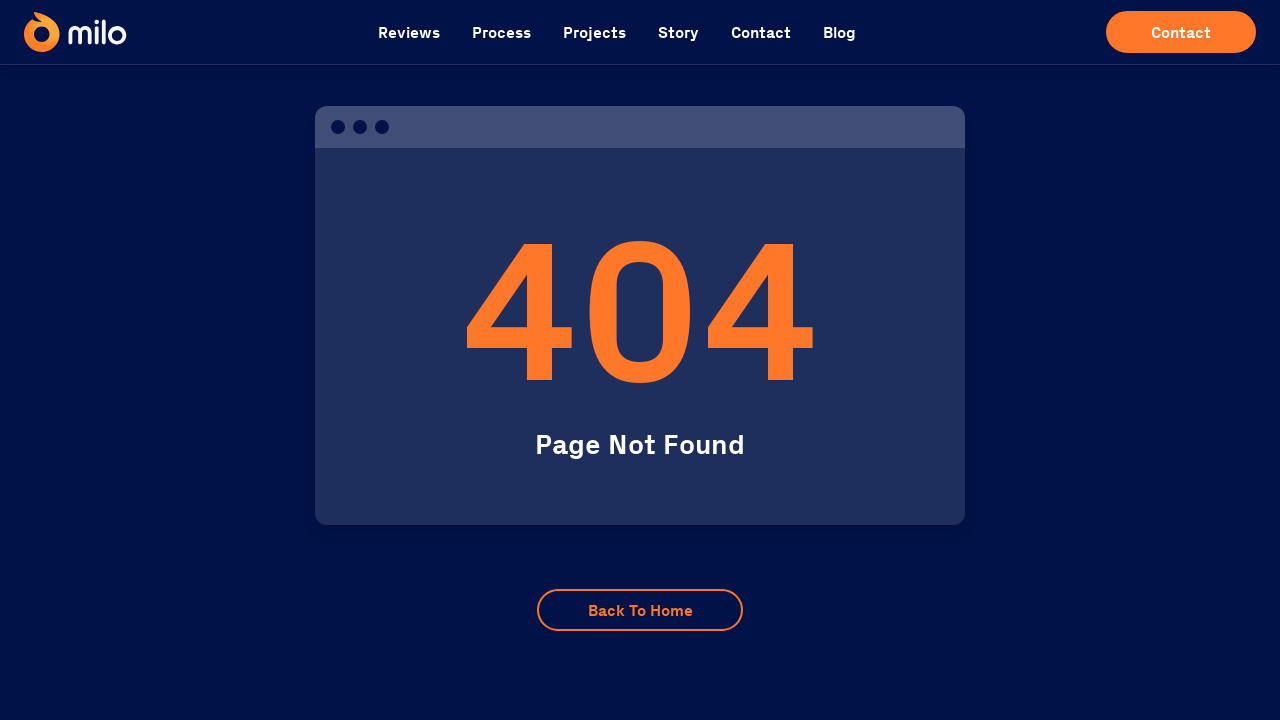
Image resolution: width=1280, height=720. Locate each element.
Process (501, 32)
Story (678, 32)
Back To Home (640, 610)
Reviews (409, 32)
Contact (761, 32)
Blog (839, 32)
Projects (594, 32)
